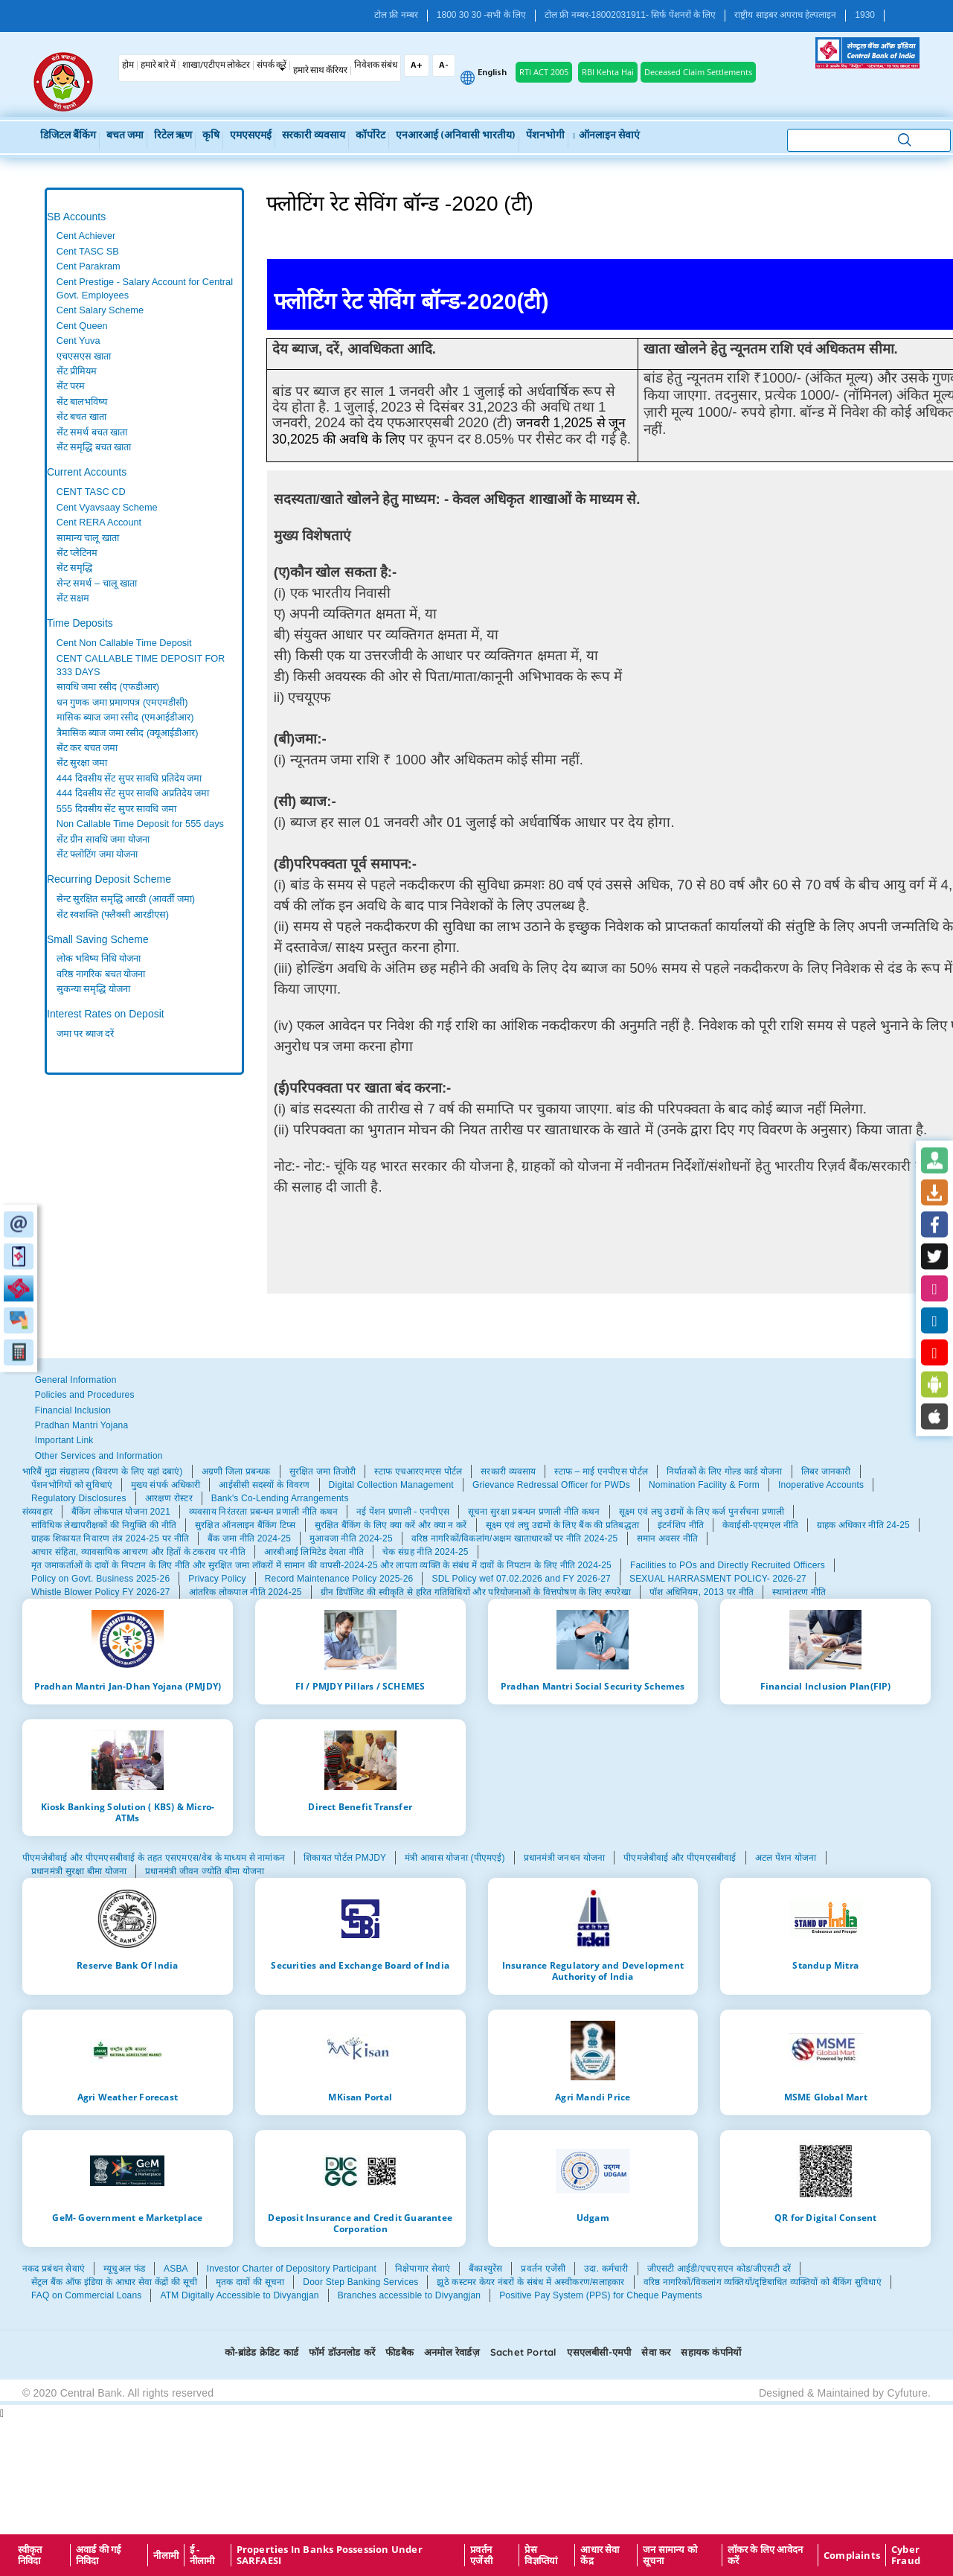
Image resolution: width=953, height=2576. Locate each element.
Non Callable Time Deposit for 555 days (140, 823)
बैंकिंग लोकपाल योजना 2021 (120, 1511)
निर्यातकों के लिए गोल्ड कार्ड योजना (725, 1471)
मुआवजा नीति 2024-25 (351, 1538)
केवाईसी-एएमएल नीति (760, 1525)
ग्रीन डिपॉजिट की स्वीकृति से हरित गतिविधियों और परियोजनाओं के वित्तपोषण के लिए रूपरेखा (476, 1592)
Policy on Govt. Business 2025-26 (100, 1578)
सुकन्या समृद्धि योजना (93, 988)
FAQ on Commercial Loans (86, 2295)
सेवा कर (655, 2352)
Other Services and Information (99, 1456)
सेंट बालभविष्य (82, 401)
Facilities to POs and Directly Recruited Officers (727, 1565)
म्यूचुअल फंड (124, 2268)
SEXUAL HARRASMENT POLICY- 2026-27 (717, 1578)
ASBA (176, 2268)
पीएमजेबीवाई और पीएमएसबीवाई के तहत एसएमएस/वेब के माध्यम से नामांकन (153, 1858)
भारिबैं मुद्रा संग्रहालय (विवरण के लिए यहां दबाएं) (102, 1471)
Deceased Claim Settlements (698, 71)
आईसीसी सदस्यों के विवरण (264, 1485)
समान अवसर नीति (668, 1538)
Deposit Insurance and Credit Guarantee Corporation (360, 2222)
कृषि (210, 136)
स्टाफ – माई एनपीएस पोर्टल (601, 1471)
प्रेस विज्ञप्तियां (540, 2555)
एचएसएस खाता (84, 356)
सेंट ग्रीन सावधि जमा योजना (103, 839)
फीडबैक (399, 2352)
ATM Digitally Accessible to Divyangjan (239, 2295)
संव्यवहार (37, 1511)
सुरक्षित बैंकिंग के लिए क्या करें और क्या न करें (391, 1525)
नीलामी (166, 2555)
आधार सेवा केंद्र (599, 2555)
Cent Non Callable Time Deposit (124, 642)
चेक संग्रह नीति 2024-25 (425, 1552)
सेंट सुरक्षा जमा (82, 762)
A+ (417, 65)
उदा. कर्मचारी (606, 2268)
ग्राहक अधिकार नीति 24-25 (863, 1525)
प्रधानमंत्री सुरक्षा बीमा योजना (78, 1871)
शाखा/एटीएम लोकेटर (216, 65)
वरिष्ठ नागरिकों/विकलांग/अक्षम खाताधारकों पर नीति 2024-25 (514, 1538)
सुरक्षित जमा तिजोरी (322, 1471)
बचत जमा (125, 136)
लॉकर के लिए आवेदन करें (765, 2555)
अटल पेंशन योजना (786, 1858)
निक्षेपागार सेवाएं (422, 2268)
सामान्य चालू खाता (88, 537)
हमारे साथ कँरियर (320, 70)
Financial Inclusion (73, 1410)
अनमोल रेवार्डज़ (452, 2352)
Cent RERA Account (99, 522)
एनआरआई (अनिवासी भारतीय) (456, 136)
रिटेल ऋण (173, 136)
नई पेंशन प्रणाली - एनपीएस (402, 1511)
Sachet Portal (523, 2352)
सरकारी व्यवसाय (313, 136)
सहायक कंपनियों (711, 2352)
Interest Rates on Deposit (105, 1014)
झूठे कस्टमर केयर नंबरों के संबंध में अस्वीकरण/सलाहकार (530, 2282)
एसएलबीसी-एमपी (599, 2352)
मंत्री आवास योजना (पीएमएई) (455, 1858)
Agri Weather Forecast (127, 2097)
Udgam (593, 2217)
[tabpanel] (144, 342)
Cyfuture (907, 2393)
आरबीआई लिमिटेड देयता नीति (314, 1552)
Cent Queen (82, 325)
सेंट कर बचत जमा (87, 747)
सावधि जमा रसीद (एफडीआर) (108, 686)
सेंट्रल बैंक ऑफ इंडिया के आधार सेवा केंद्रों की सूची (114, 2282)
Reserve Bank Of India (127, 1965)
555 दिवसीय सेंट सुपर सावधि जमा (116, 808)
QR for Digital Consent (825, 2217)
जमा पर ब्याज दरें (86, 1033)
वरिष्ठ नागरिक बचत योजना (101, 973)
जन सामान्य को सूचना (670, 2555)
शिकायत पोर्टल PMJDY (345, 1858)
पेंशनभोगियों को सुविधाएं (71, 1485)
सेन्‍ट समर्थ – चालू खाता (97, 583)
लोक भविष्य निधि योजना (99, 958)
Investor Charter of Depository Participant (291, 2268)
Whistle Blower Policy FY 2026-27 (100, 1592)
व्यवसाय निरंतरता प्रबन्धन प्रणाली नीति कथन (263, 1511)
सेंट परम (71, 385)
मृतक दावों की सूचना (250, 2282)
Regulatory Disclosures (78, 1498)
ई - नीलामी (202, 2555)
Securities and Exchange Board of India (360, 1965)
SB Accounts (76, 217)
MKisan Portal (360, 2097)
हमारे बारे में (158, 65)
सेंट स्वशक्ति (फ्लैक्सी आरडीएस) (113, 914)
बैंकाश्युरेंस (485, 2268)
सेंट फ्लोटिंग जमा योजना (97, 854)
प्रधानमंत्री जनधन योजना (564, 1858)
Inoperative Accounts (821, 1485)
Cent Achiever (86, 235)
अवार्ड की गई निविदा (98, 2555)
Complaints (852, 2555)
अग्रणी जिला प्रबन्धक (236, 1471)
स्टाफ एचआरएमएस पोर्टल (418, 1471)
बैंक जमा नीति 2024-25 (249, 1538)
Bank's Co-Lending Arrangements (280, 1498)
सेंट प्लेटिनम (77, 552)
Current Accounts (86, 472)
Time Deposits (80, 623)
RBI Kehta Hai (608, 71)
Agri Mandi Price (592, 2097)
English (492, 72)
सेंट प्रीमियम (77, 371)
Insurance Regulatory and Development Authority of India (593, 1970)
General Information (76, 1380)
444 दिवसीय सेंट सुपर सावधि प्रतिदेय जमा (129, 778)
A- (444, 65)
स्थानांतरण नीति (799, 1592)
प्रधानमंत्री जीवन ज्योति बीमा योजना (204, 1871)
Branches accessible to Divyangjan (409, 2295)
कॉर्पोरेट (370, 136)
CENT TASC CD (91, 491)
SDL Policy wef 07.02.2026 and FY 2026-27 (521, 1578)
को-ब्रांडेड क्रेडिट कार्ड (261, 2352)
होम (128, 65)
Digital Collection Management (391, 1485)
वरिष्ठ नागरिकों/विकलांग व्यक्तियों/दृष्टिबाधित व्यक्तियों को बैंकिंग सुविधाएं (763, 2282)
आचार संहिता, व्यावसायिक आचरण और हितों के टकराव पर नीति (138, 1552)
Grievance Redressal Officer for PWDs (551, 1485)
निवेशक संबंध (375, 65)
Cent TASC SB (88, 251)
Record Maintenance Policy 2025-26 (339, 1578)
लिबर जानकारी (826, 1471)
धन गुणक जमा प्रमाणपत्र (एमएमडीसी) (122, 702)
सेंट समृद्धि (75, 567)
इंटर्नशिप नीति (681, 1525)
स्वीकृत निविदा (30, 2555)
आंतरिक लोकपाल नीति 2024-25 (245, 1592)
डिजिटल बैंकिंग (68, 136)
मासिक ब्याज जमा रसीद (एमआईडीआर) (125, 717)
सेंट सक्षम (73, 598)
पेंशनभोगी (545, 136)
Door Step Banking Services (360, 2282)
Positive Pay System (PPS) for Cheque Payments (600, 2295)
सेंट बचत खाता (81, 416)
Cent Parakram (89, 266)
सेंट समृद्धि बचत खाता (94, 447)
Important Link (64, 1440)
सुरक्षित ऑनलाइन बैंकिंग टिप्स (245, 1525)
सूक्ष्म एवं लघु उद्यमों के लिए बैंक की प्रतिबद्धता (562, 1525)
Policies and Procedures (85, 1395)
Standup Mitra (825, 1965)
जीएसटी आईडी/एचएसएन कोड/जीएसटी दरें (719, 2268)
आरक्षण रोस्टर (169, 1498)
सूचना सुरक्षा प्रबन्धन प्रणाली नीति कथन (534, 1511)
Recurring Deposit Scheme (109, 879)
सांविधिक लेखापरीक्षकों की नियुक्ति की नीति (103, 1525)
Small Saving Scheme (98, 939)
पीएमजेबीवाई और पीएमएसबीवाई (679, 1858)
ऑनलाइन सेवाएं (605, 136)
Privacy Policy (217, 1578)
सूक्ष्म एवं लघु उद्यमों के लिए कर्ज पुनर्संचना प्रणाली (702, 1511)
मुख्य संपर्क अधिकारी (165, 1485)
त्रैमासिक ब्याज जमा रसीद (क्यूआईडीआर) (128, 732)
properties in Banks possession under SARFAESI (330, 2555)
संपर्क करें (271, 65)
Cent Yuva (78, 340)
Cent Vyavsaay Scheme (107, 507)
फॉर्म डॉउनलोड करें (342, 2352)
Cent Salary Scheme (100, 310)
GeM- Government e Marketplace (127, 2217)
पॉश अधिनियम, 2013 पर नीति (701, 1592)
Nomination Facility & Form (704, 1485)
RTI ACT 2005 (543, 71)
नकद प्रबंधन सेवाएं (53, 2268)
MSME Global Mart (825, 2097)
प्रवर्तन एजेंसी (543, 2268)
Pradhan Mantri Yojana (81, 1425)
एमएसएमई (251, 136)
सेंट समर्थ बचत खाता (92, 432)
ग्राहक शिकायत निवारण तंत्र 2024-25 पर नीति (110, 1538)
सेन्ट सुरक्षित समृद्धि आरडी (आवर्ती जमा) (126, 898)
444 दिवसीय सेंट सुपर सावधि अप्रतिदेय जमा (133, 793)
